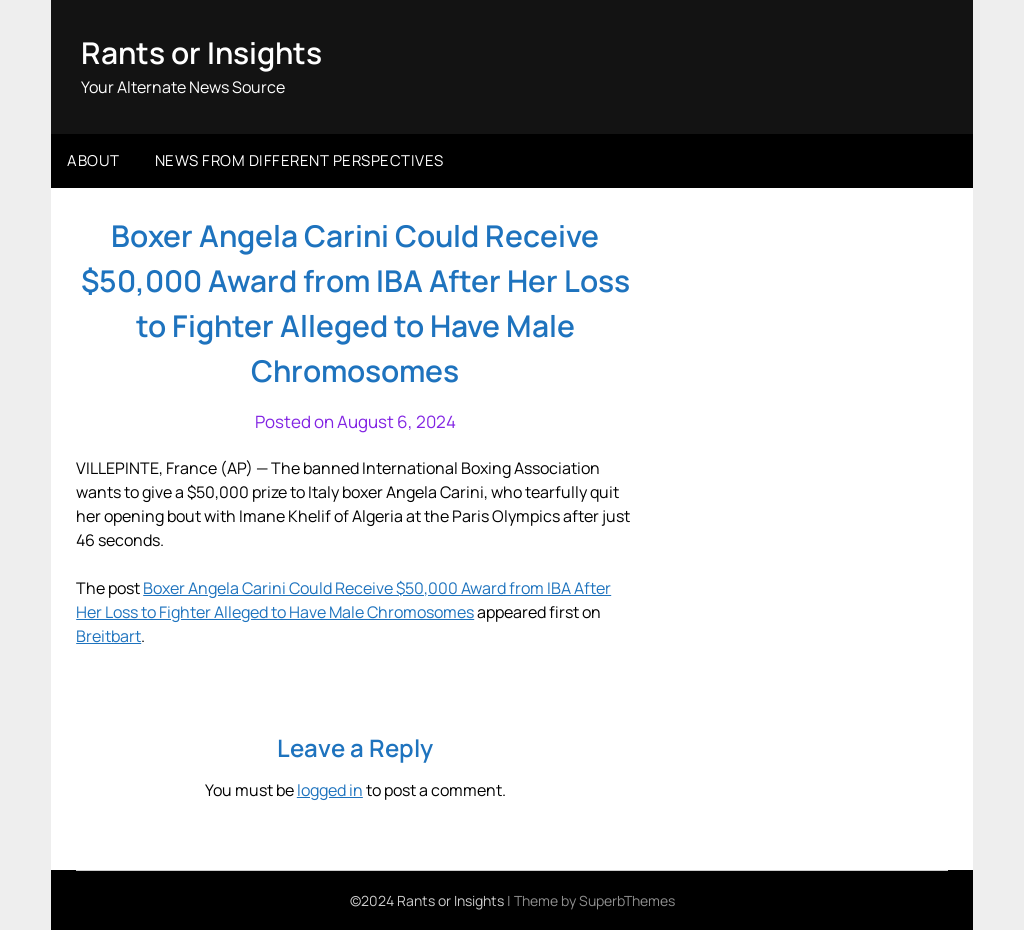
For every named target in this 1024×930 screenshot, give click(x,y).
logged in (330, 790)
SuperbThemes (627, 900)
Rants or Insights (201, 52)
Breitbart (108, 636)
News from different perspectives (299, 160)
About (93, 160)
